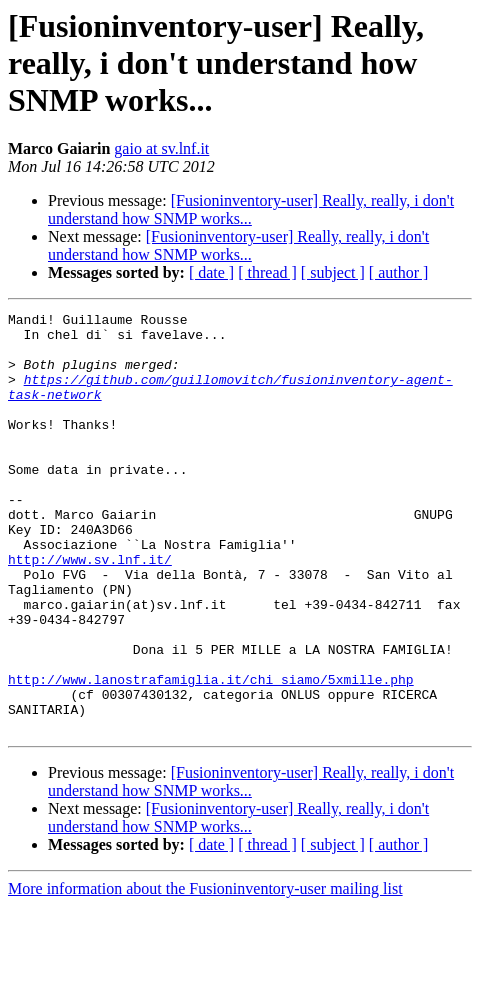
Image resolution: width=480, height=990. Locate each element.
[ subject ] (333, 272)
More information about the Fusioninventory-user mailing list (205, 972)
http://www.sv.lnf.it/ (90, 610)
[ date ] (211, 272)
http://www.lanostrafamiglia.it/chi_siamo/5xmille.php (211, 754)
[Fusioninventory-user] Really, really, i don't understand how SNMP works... (251, 209)
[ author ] (399, 272)
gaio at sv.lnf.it (161, 148)
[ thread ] (267, 272)
